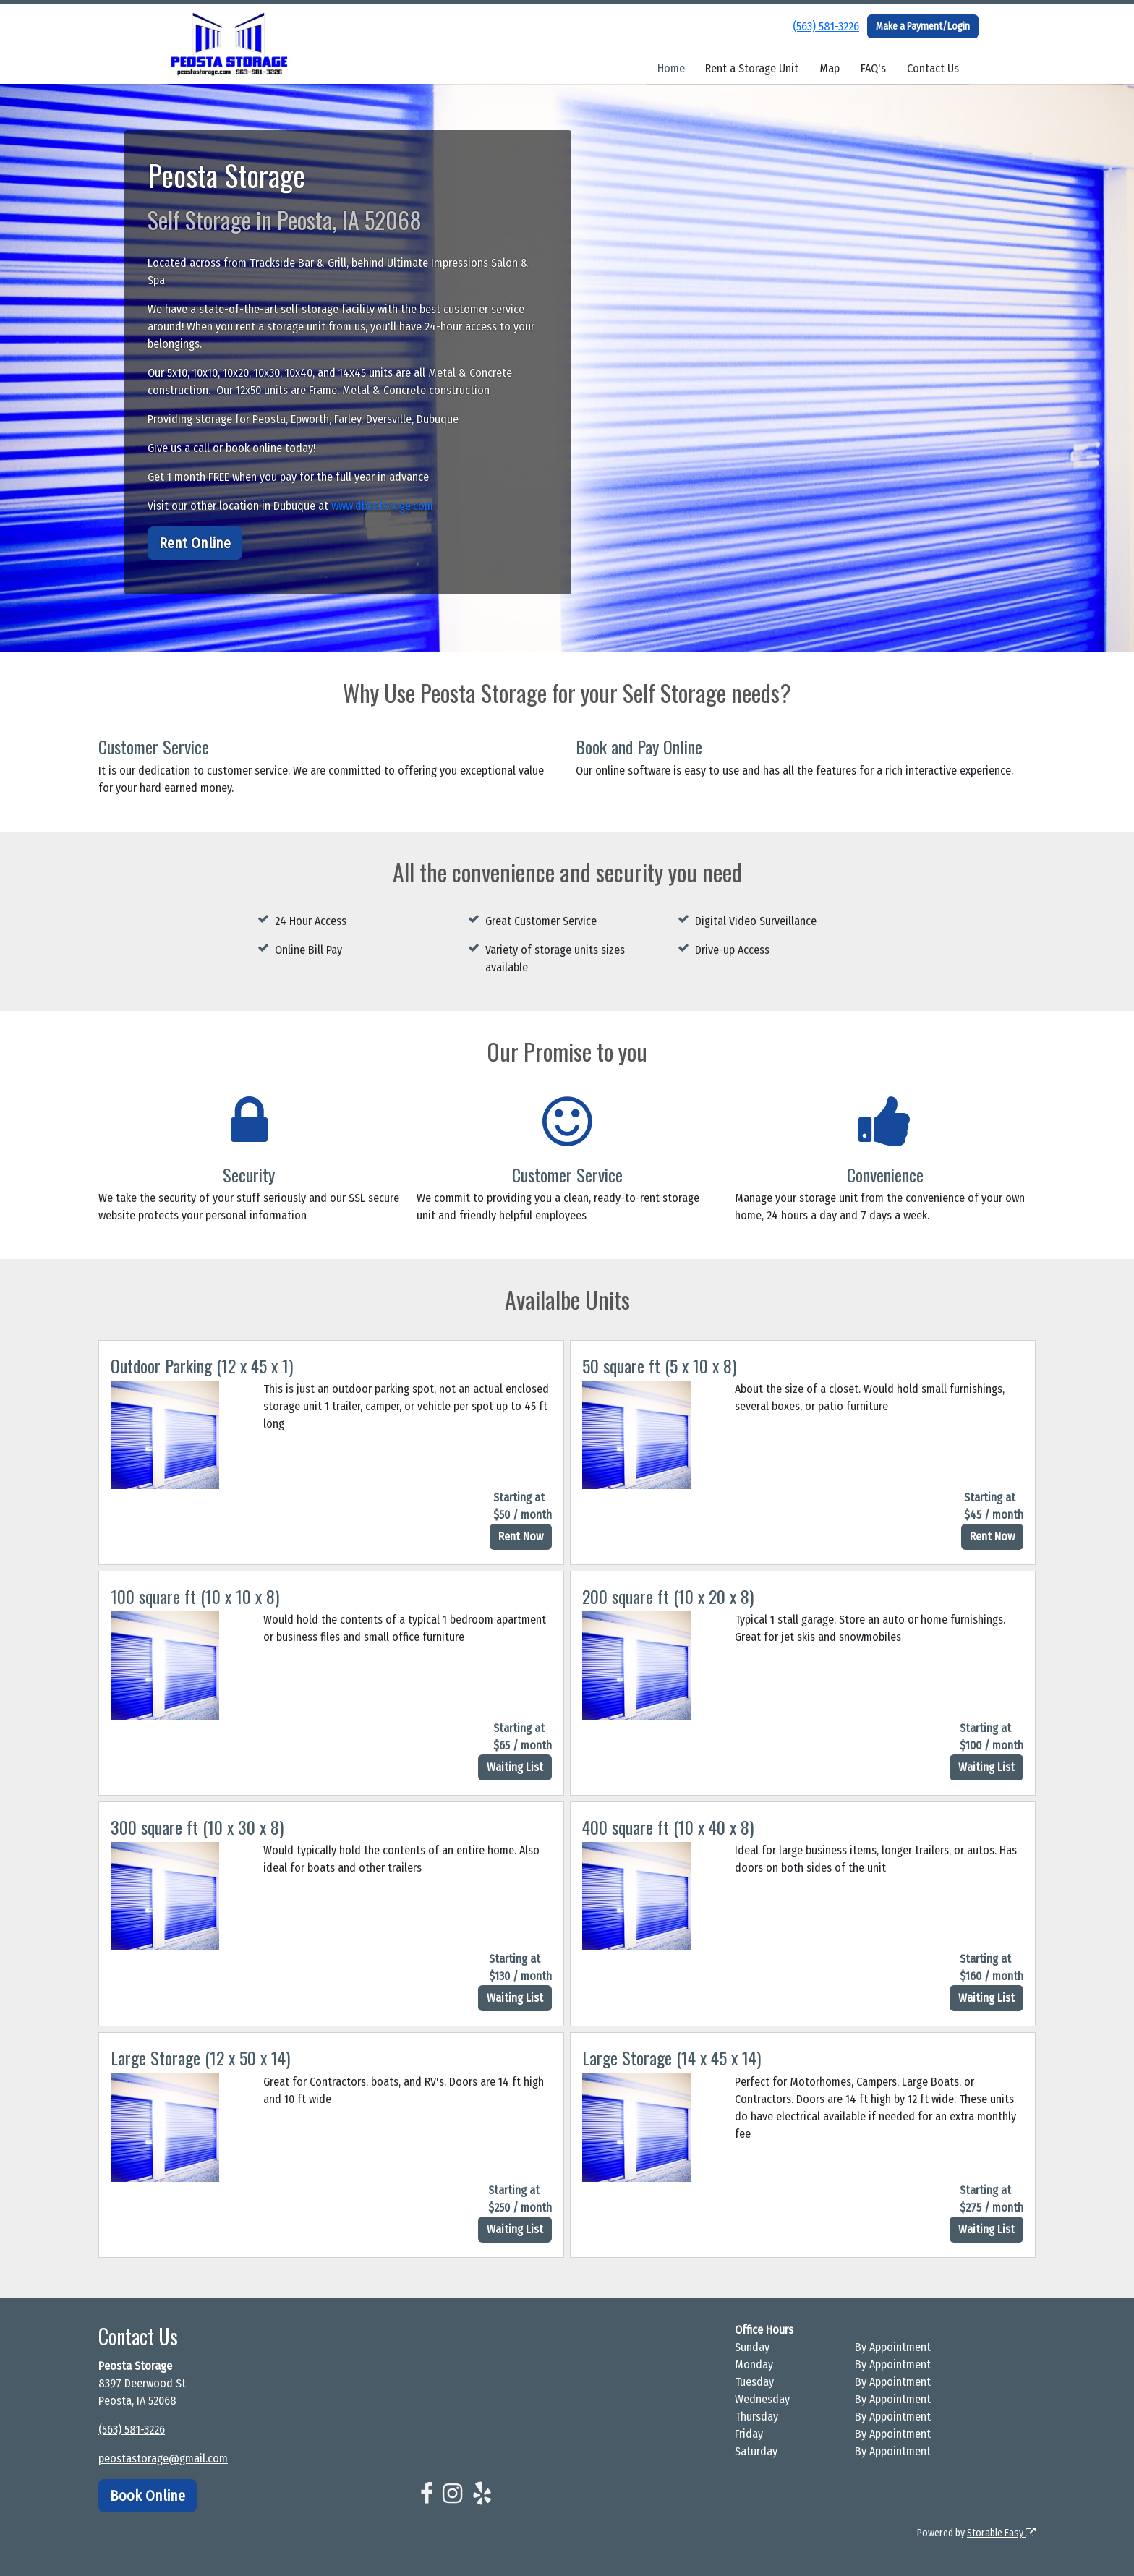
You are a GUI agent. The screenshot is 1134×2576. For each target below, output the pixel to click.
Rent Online (195, 543)
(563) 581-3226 (826, 26)
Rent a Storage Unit (751, 68)
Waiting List (515, 1767)
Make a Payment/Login (923, 26)
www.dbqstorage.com (382, 506)
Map (829, 68)
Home (671, 68)
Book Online (147, 2495)
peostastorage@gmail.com (163, 2458)
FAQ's (873, 68)
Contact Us (933, 68)
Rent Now (520, 1536)
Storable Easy (1001, 2533)
